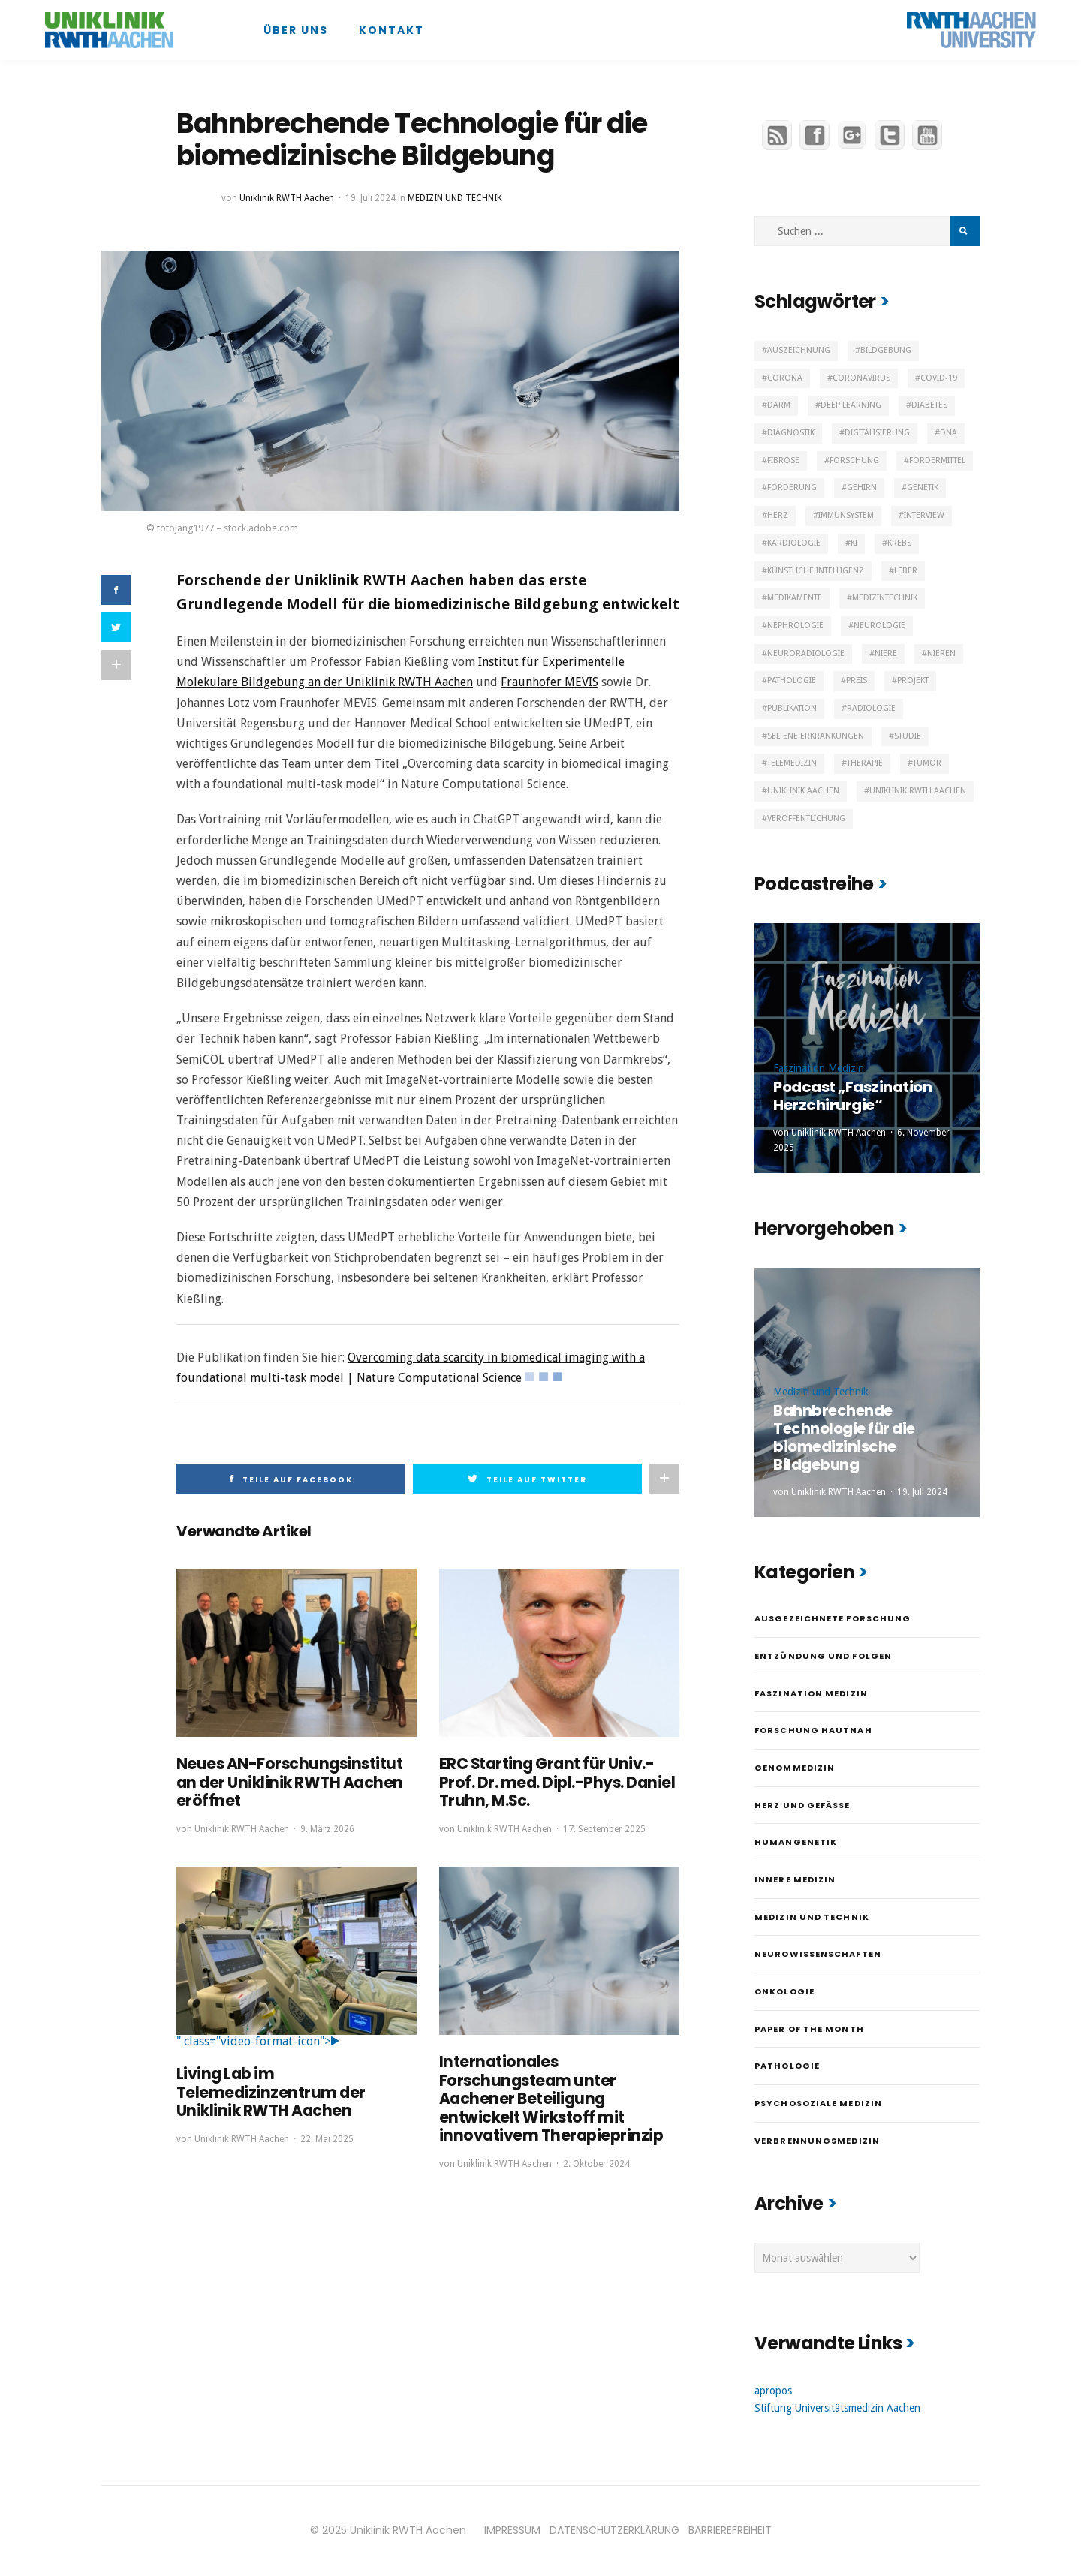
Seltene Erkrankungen (815, 736)
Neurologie (879, 625)
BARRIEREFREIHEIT (730, 2530)
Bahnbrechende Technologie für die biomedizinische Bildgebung (844, 1437)
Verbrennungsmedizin (817, 2141)
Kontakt (391, 30)
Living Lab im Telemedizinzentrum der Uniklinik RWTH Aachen (267, 2091)
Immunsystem (846, 515)
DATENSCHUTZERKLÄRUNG (614, 2530)
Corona (784, 378)
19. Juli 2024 (370, 198)
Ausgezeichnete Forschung (832, 1618)
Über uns (295, 30)
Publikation (792, 708)
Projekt (913, 680)
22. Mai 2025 (327, 2137)
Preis (856, 680)
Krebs (899, 543)
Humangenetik (795, 1842)
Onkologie (784, 1991)
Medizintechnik (884, 598)
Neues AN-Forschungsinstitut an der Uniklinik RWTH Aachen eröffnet (286, 1781)
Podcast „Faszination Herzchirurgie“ (852, 1095)
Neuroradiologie (806, 653)
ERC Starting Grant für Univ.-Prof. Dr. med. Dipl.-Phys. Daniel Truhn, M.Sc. (553, 1781)
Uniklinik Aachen (803, 791)
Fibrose (783, 460)
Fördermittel (937, 460)
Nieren (941, 653)
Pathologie (791, 680)
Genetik (922, 487)
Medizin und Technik (455, 198)
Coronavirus (861, 378)
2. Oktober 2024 (596, 2161)
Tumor (927, 763)
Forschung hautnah (813, 1730)
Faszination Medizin (818, 1068)
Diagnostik (791, 433)
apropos (773, 2391)
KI (854, 543)
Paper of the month (809, 2029)
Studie (907, 736)
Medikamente (794, 598)
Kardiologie (794, 543)
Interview (924, 515)
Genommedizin (794, 1768)
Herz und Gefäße (802, 1805)
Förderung (792, 487)
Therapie (865, 763)
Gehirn (862, 487)
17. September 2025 (604, 1827)
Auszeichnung (798, 350)
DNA (948, 433)
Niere (886, 653)
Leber (905, 571)
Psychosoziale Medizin (818, 2103)
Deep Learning (851, 405)
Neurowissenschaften (817, 1954)
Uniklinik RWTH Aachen (286, 198)
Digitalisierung (877, 433)
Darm (778, 405)
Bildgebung (885, 350)
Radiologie (871, 708)
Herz (777, 515)
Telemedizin (792, 763)
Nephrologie (795, 625)
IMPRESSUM (512, 2530)
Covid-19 (938, 378)
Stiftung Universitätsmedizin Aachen (837, 2408)
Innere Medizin (795, 1879)
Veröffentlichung (806, 818)
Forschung (854, 460)
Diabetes (929, 405)
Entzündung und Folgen (823, 1656)
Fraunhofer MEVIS (549, 682)
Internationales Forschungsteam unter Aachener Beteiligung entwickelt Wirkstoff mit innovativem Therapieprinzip (548, 2097)
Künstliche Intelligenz (815, 571)
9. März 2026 (327, 1827)
